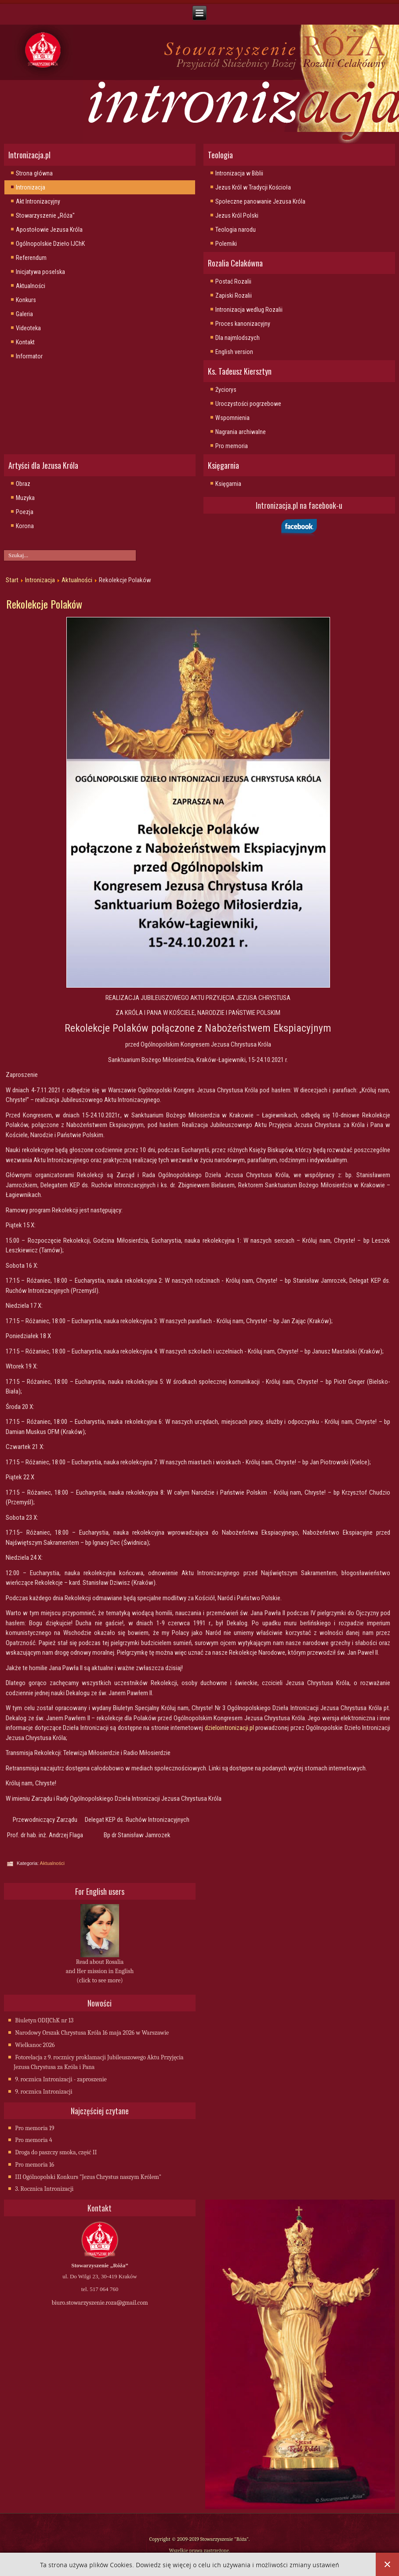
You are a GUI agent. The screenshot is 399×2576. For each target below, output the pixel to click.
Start (12, 580)
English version (234, 351)
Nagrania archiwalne (240, 431)
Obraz (23, 483)
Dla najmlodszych (237, 337)
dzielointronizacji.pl (229, 1728)
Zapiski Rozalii (233, 295)
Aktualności (30, 285)
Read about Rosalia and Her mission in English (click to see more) (100, 1971)
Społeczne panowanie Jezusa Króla (260, 201)
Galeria (24, 313)
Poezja (24, 511)
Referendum (31, 257)
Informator (29, 356)
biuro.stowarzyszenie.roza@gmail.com (99, 2302)
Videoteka (28, 328)
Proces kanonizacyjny (242, 323)
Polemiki (226, 243)
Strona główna (34, 173)
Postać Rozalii (233, 281)
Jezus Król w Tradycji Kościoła (253, 187)
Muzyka (25, 497)
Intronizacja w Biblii (239, 173)
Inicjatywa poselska (40, 271)
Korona (25, 525)
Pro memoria (231, 445)
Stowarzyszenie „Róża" (45, 215)
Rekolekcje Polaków (44, 604)
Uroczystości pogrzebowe (248, 403)
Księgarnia (228, 483)
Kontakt (25, 342)
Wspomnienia (232, 417)
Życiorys (225, 389)
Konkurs (26, 299)
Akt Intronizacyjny (38, 201)
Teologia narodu (235, 229)
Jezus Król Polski (236, 215)
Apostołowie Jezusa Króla (49, 229)
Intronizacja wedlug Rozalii (249, 309)
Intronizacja (30, 187)
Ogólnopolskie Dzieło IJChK (50, 243)
